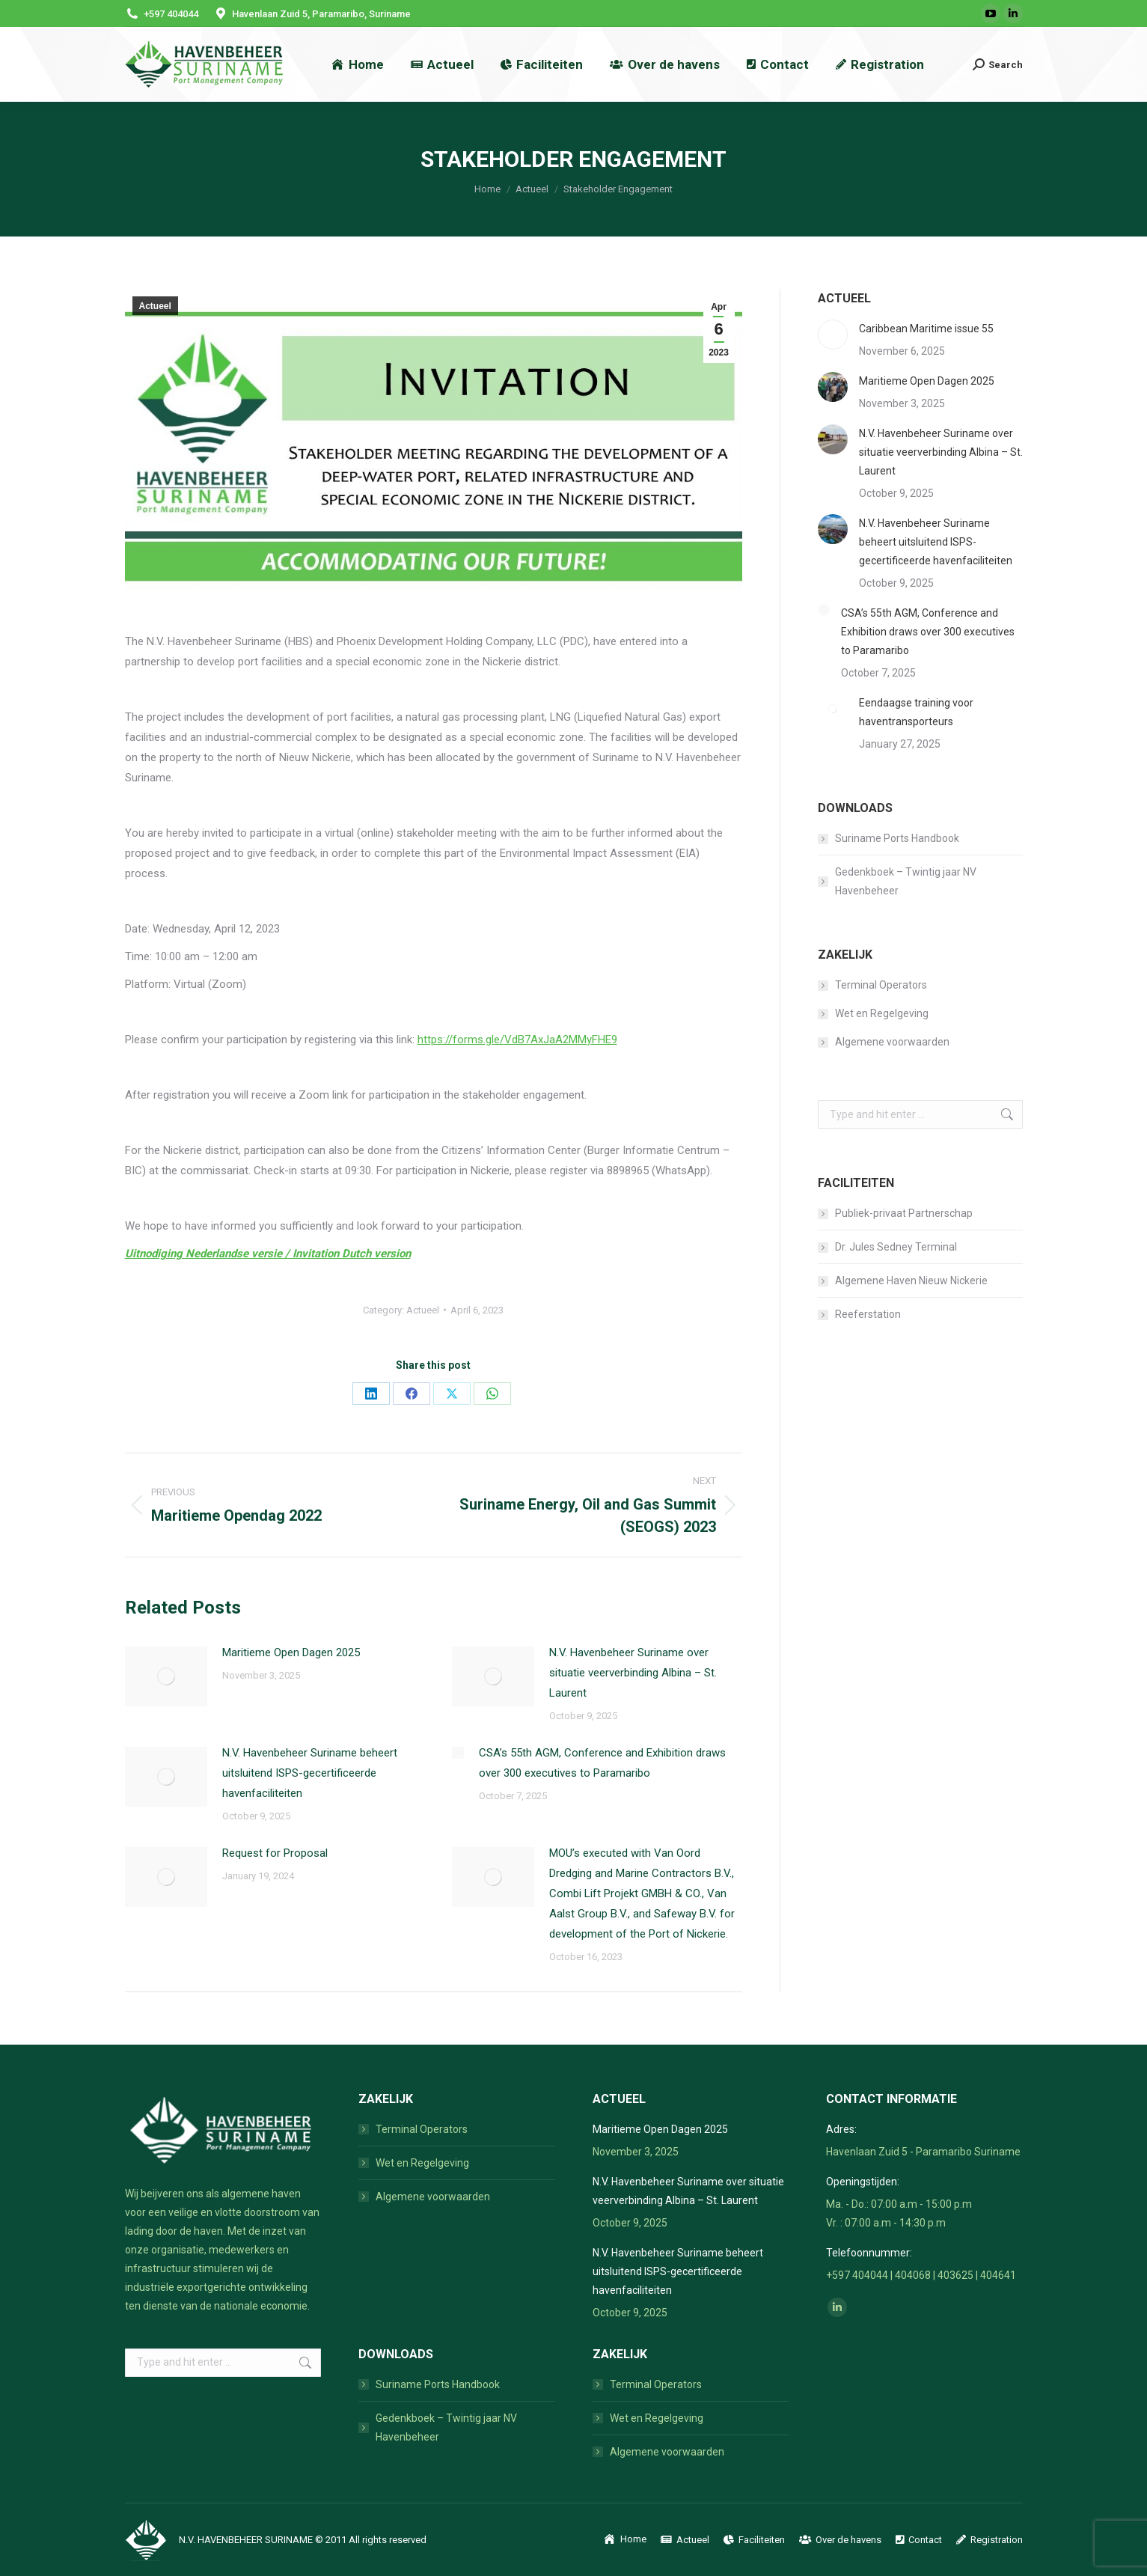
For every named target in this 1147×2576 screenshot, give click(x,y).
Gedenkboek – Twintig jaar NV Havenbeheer (905, 881)
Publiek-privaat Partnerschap (904, 1213)
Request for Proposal (275, 1853)
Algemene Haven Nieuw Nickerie (911, 1281)
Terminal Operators (881, 985)
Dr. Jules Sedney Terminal (896, 1247)
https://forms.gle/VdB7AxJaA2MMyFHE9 (517, 1039)
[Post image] (166, 1676)
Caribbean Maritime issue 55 (926, 329)
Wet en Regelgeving (882, 1013)
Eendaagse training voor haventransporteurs (916, 712)
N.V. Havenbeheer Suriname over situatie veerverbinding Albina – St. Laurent (633, 1673)
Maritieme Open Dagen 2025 (291, 1652)
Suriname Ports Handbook (897, 838)
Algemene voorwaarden (892, 1042)
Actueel (155, 306)
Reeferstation (868, 1314)
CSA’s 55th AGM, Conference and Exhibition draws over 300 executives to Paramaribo (602, 1763)
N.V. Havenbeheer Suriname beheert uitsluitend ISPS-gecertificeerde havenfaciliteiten (309, 1773)
